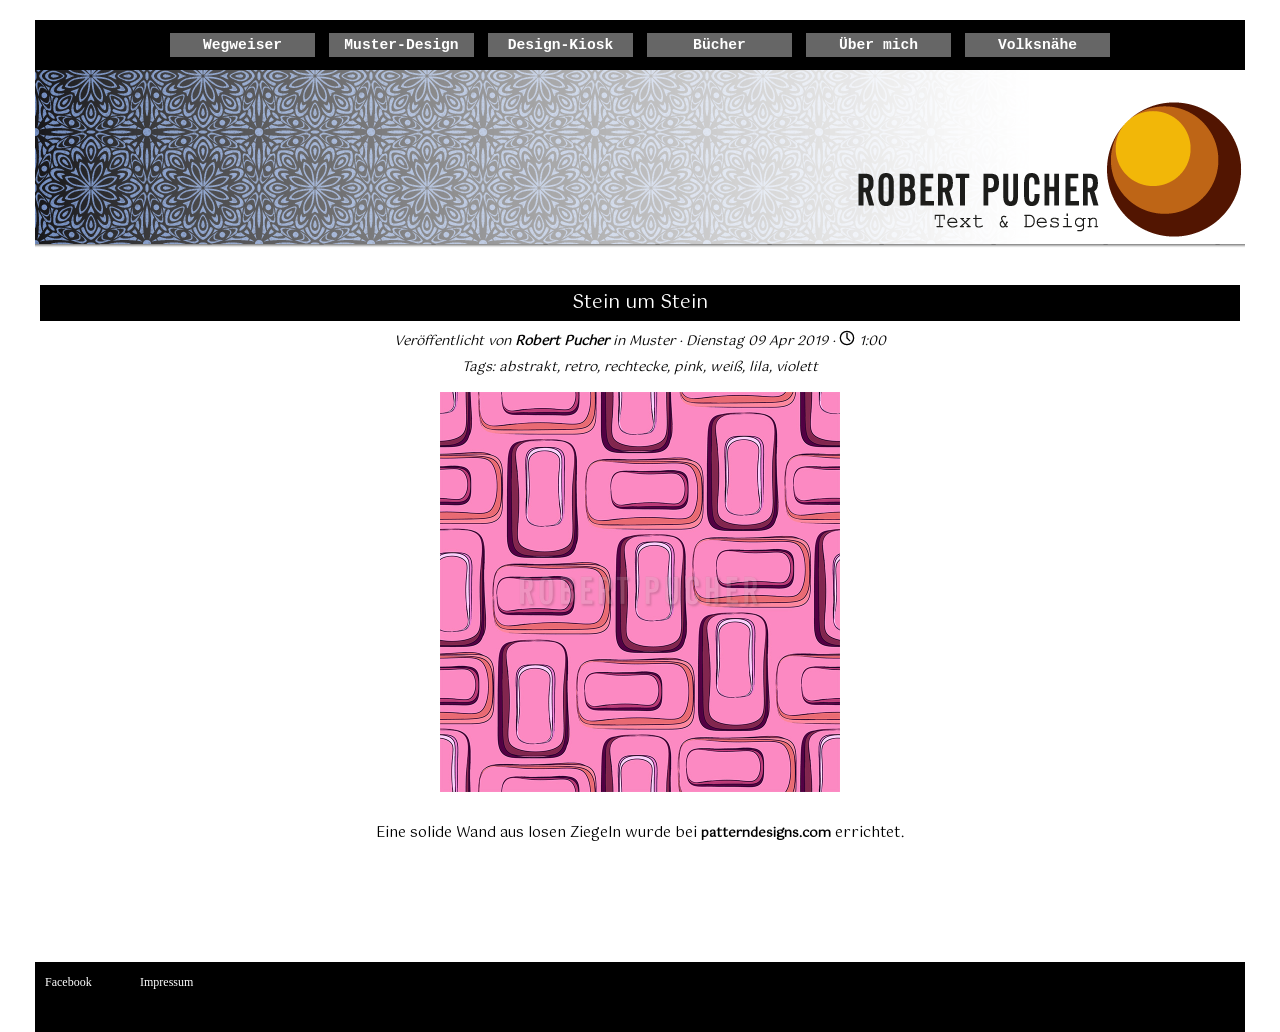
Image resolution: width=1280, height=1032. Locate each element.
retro (580, 367)
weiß (726, 367)
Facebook (68, 982)
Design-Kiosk (561, 45)
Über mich (878, 45)
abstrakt (528, 367)
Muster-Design (401, 45)
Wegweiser (242, 45)
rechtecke (635, 367)
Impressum (166, 982)
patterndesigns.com (766, 833)
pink (688, 367)
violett (797, 367)
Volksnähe (1037, 45)
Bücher (719, 45)
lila (759, 367)
